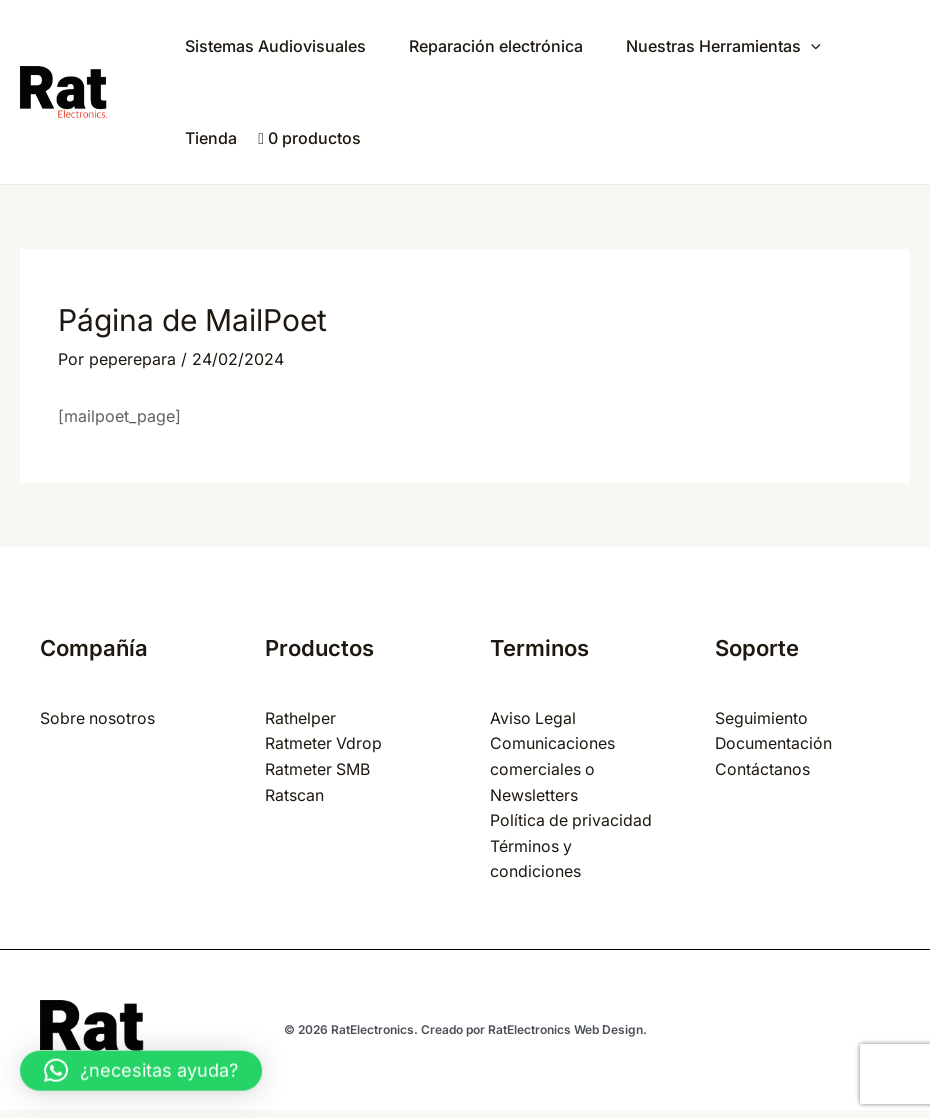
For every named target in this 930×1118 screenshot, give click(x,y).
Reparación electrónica (503, 46)
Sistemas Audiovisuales (277, 46)
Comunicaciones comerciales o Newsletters (552, 768)
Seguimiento (761, 718)
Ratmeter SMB (318, 769)
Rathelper (300, 718)
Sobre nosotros (98, 718)
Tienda (213, 138)
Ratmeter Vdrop (324, 743)
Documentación (774, 743)
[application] (823, 46)
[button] (141, 1059)
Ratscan (294, 795)
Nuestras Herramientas (735, 46)
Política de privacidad (572, 820)
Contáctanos (762, 769)
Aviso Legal (533, 718)
